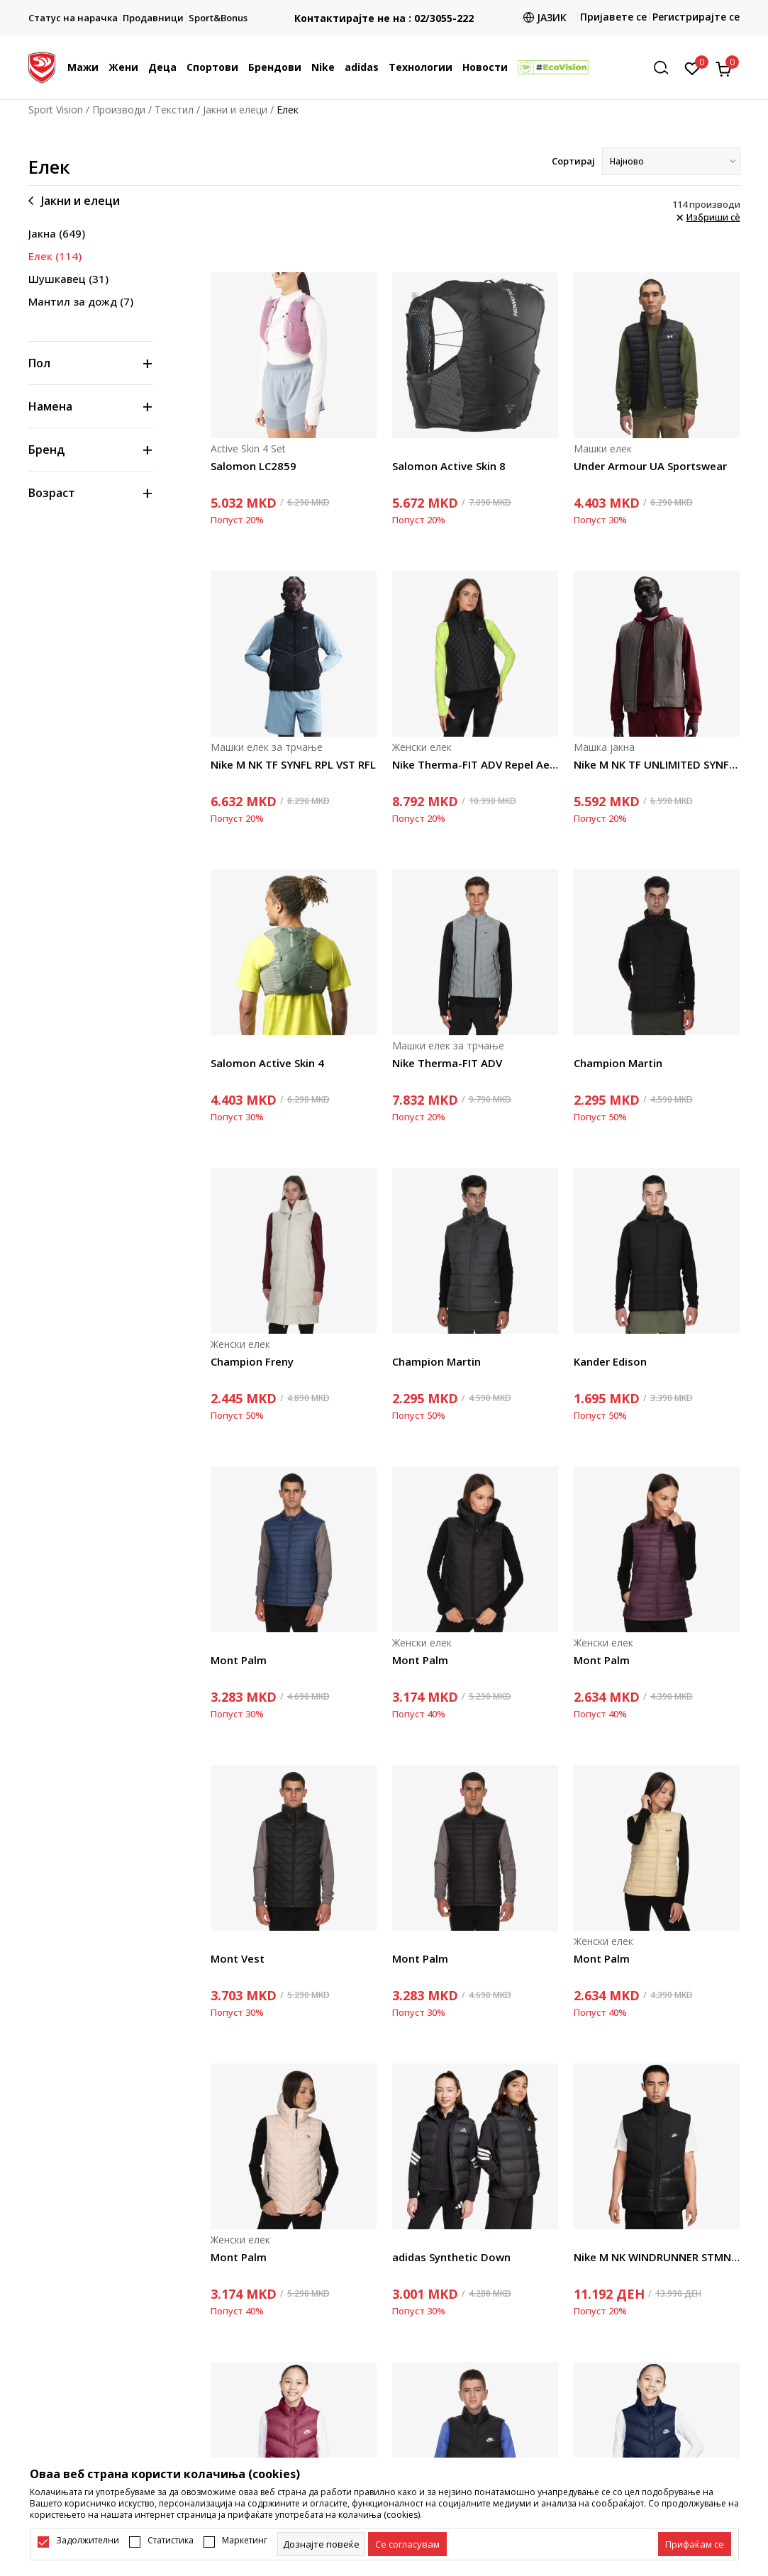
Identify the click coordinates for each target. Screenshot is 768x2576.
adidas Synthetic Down (451, 2257)
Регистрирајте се (696, 16)
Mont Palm (239, 1660)
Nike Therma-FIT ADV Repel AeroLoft (475, 764)
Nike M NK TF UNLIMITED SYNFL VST (657, 764)
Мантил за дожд (80, 301)
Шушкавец (68, 279)
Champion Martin (618, 1063)
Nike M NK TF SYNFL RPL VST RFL (293, 764)
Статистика (171, 2540)
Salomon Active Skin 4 (267, 1063)
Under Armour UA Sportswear (650, 466)
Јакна (56, 233)
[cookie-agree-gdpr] (407, 2544)
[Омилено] (692, 67)
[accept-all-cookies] (694, 2544)
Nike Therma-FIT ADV (447, 1063)
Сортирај (573, 161)
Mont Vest (238, 1958)
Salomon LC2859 (253, 466)
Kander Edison (610, 1361)
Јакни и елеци (235, 109)
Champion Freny (252, 1361)
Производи (118, 109)
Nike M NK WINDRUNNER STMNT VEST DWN (657, 2257)
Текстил (174, 109)
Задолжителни (87, 2540)
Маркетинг (244, 2540)
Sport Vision (55, 109)
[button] (666, 67)
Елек (55, 256)
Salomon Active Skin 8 (449, 466)
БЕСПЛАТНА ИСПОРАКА (384, 6)
